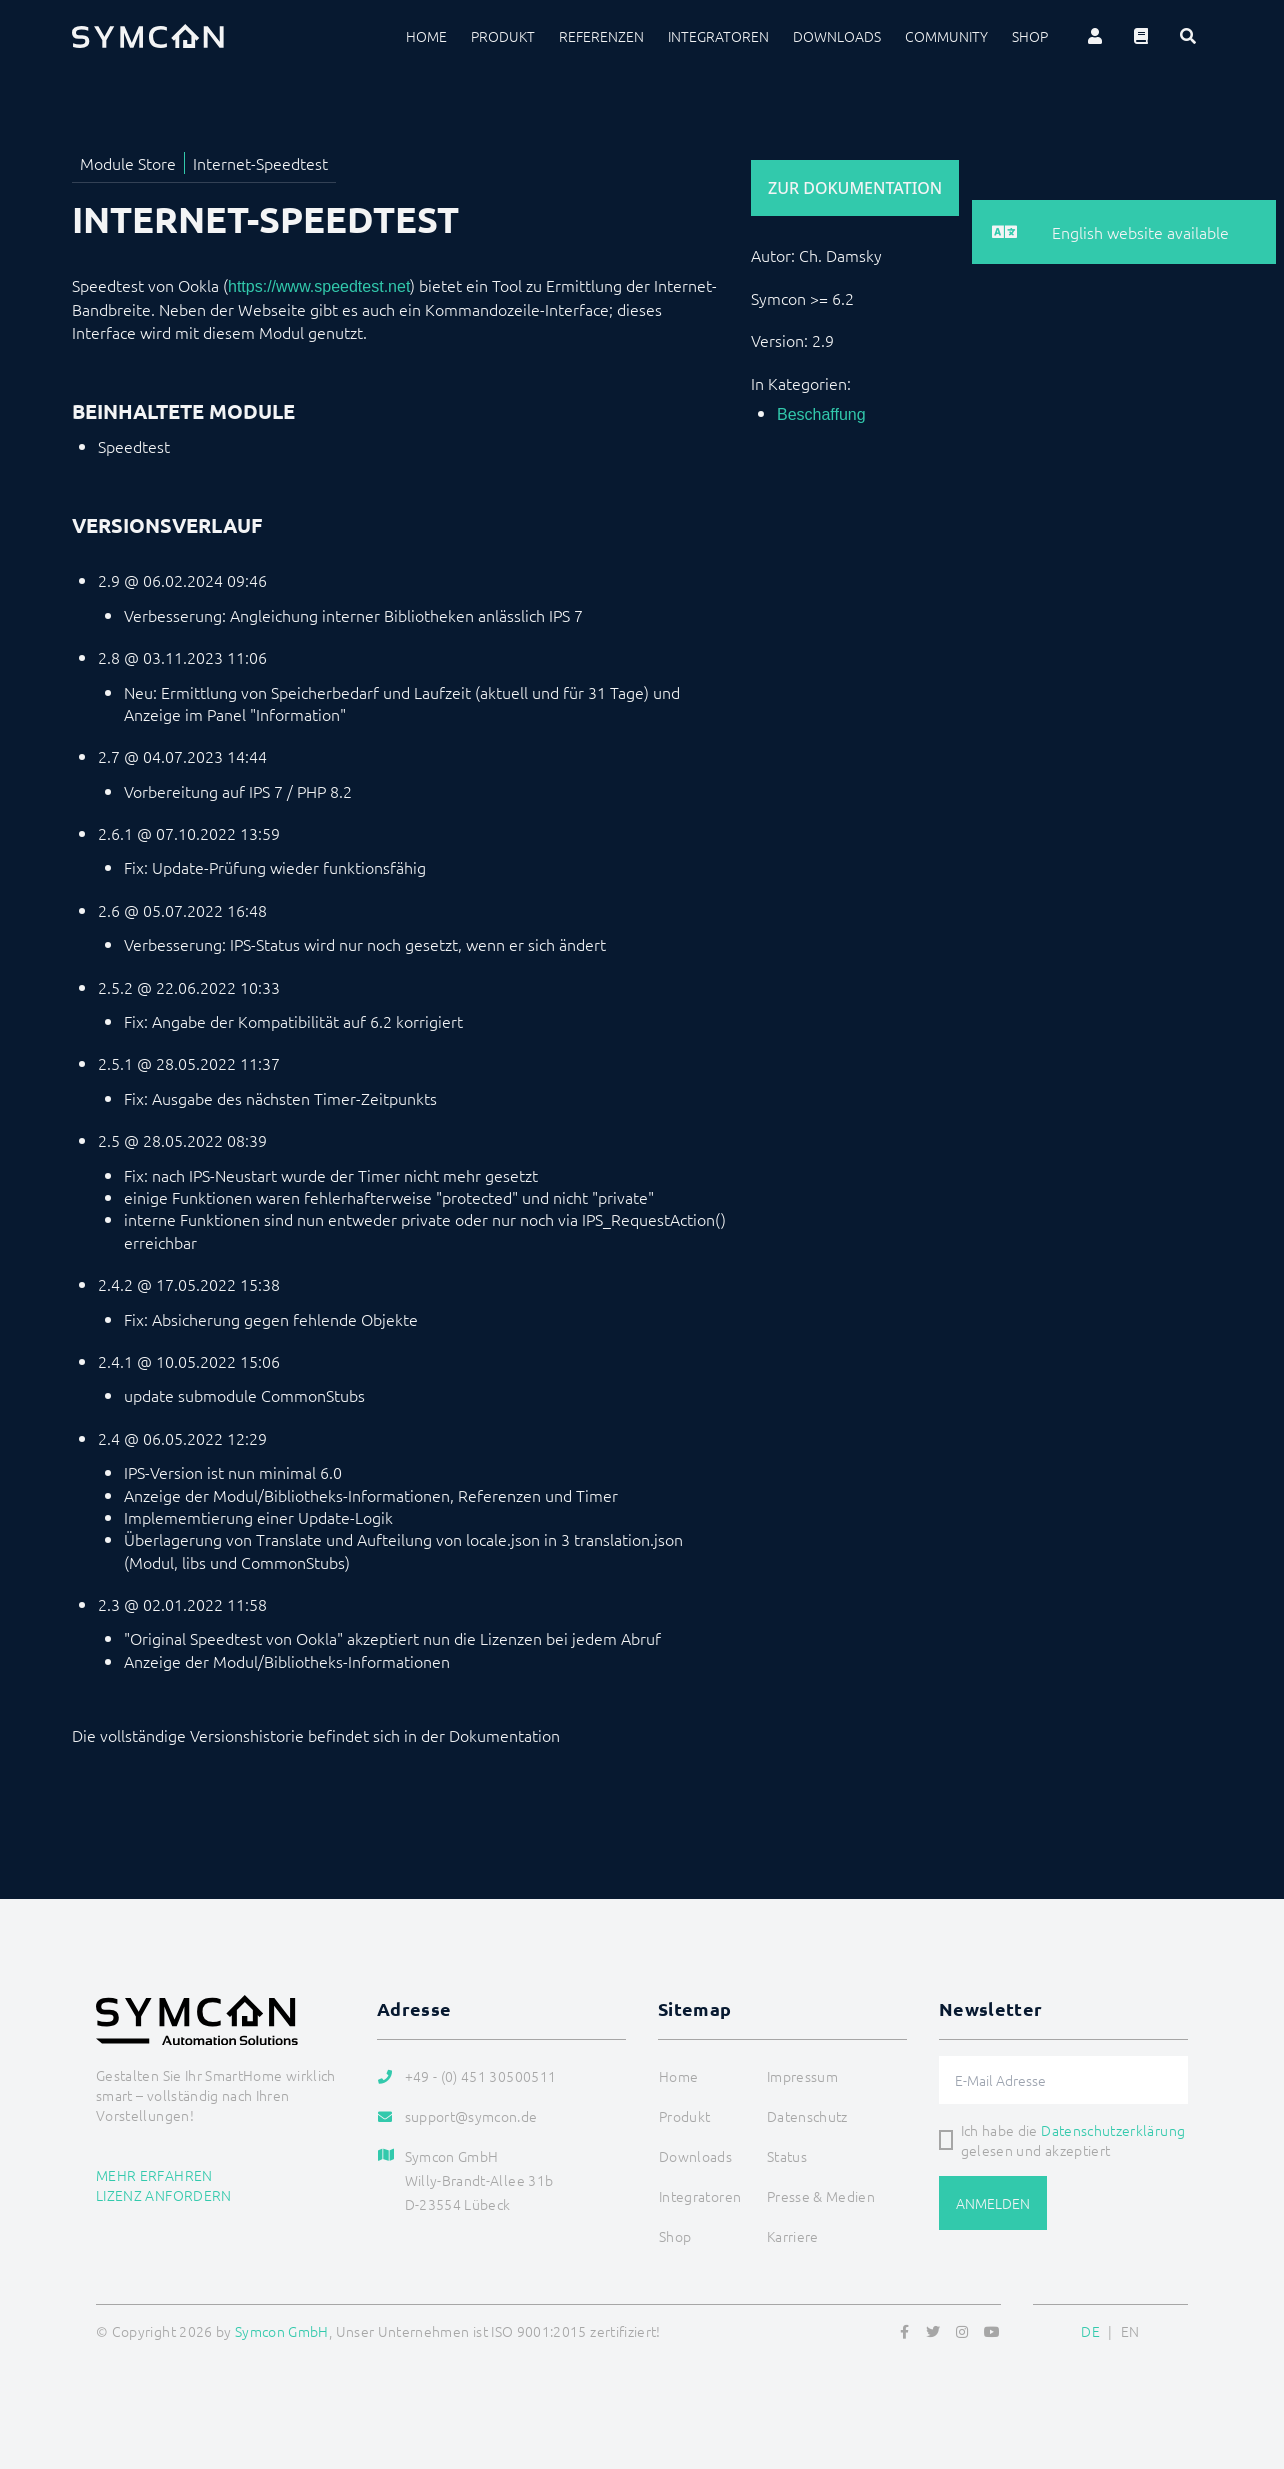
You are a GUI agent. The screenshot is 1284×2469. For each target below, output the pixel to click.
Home (426, 36)
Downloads (837, 36)
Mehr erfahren (154, 2175)
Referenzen (601, 36)
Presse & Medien (821, 2196)
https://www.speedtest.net (319, 286)
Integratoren (718, 36)
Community (946, 36)
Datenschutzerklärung (1113, 2130)
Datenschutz (807, 2116)
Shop (1030, 36)
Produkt (503, 36)
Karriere (793, 2236)
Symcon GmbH (282, 2331)
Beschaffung (821, 414)
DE (1090, 2331)
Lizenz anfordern (164, 2195)
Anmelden (993, 2203)
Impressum (802, 2076)
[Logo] (148, 36)
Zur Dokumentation (855, 188)
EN (1130, 2331)
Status (787, 2156)
